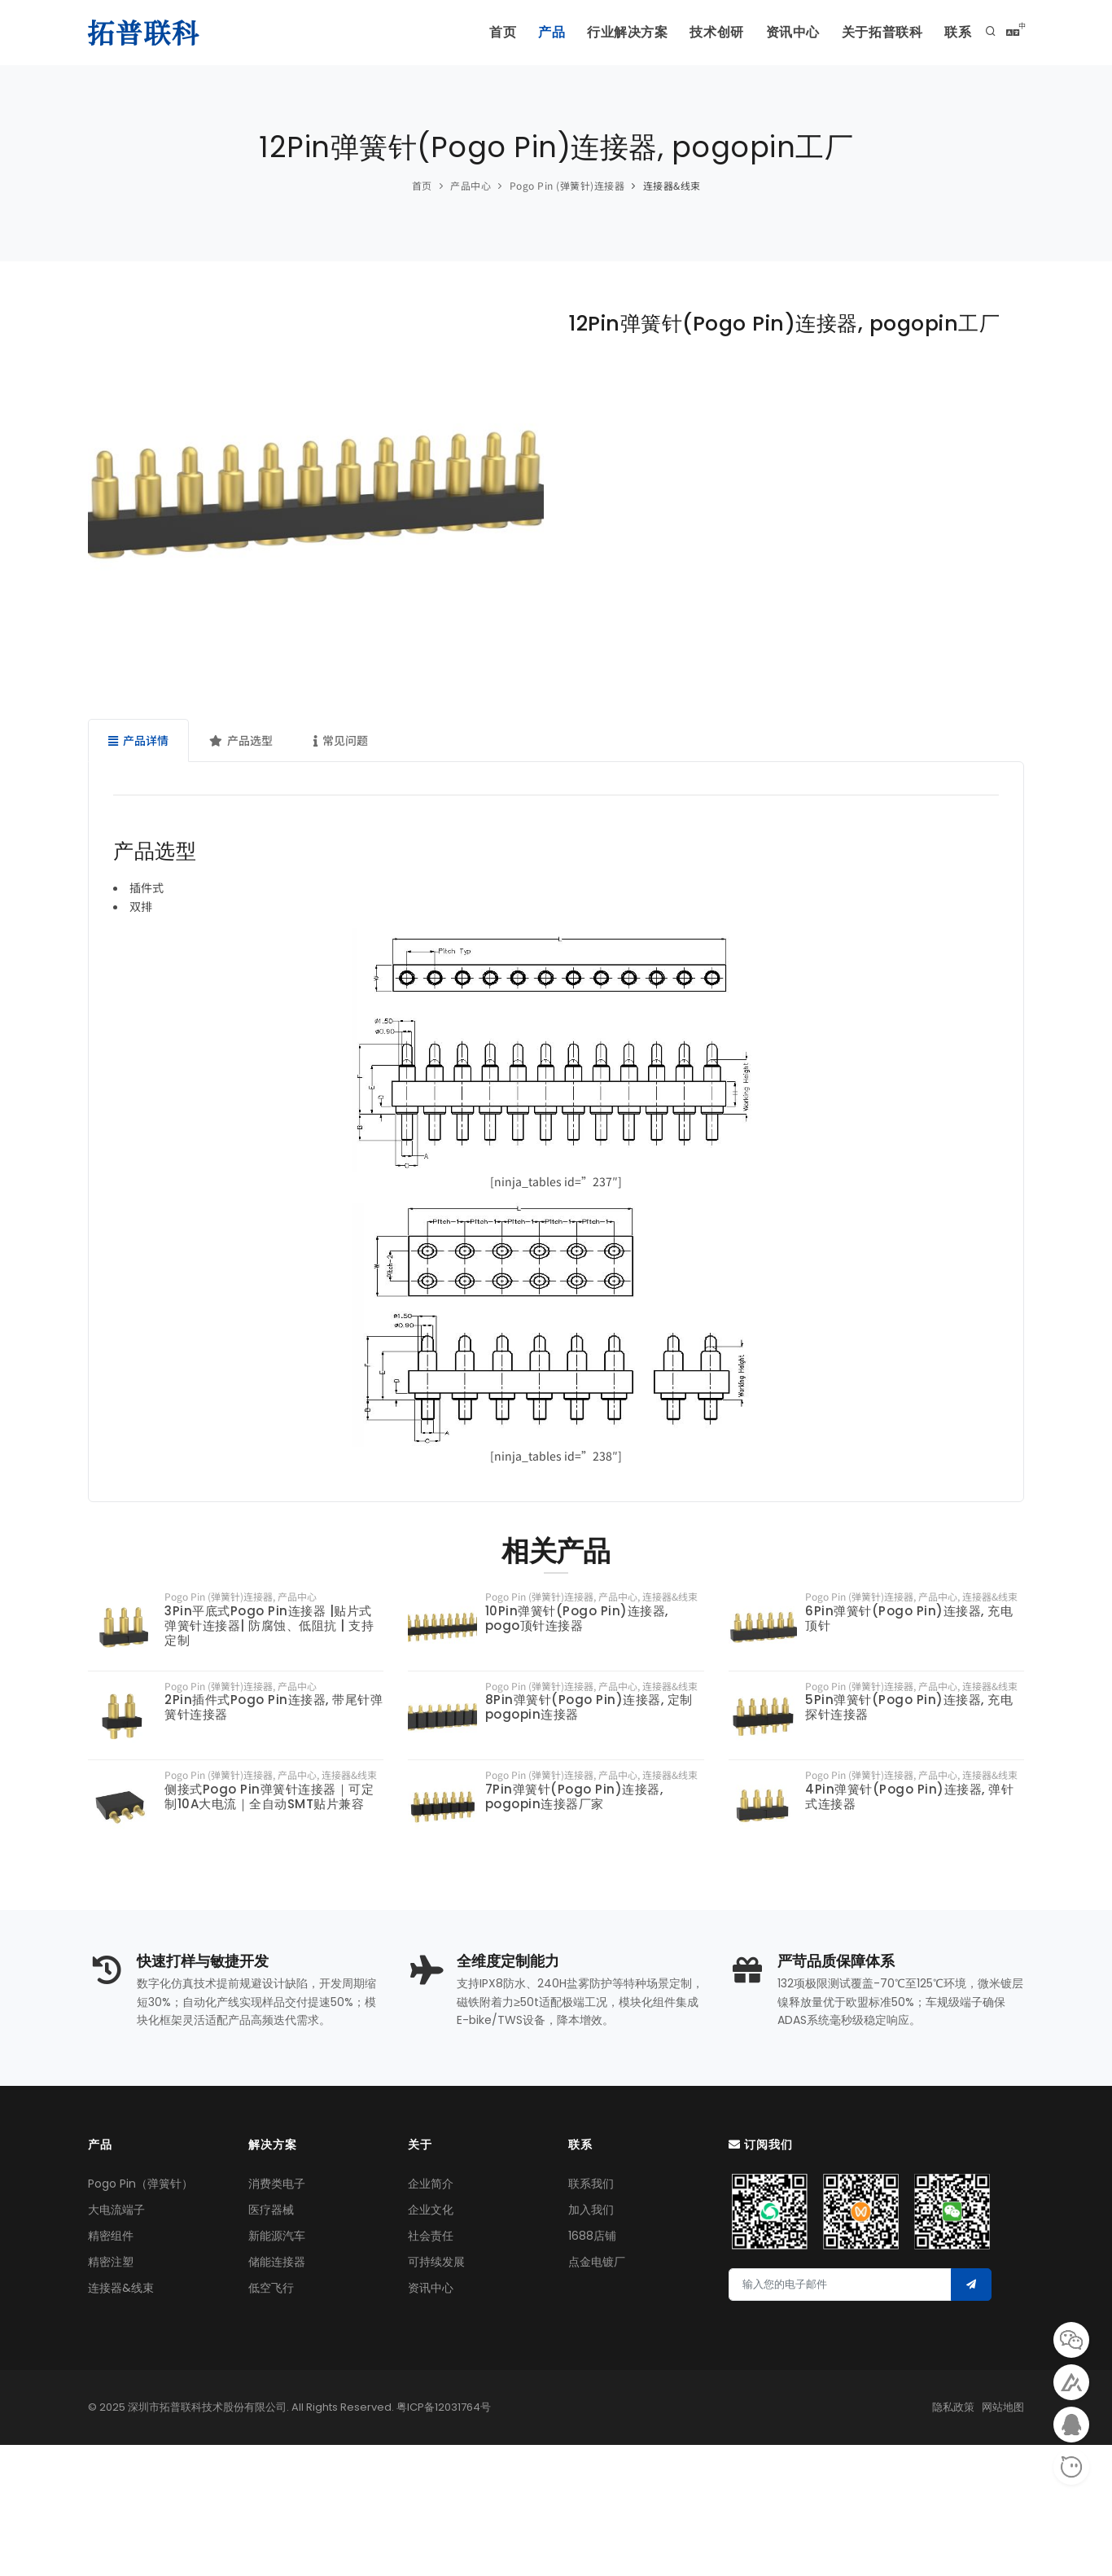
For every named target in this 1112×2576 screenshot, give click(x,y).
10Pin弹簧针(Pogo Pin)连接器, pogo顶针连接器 (576, 1618)
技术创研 (696, 33)
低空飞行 (271, 2288)
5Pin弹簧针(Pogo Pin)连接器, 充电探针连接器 (909, 1707)
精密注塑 (111, 2262)
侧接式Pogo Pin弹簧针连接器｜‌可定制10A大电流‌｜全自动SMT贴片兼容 (269, 1796)
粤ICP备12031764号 (443, 2407)
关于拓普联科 (874, 33)
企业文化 (430, 2210)
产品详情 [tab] (138, 740)
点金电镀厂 (596, 2262)
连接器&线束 (672, 185)
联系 (956, 33)
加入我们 (591, 2210)
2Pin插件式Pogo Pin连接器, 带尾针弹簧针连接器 (273, 1707)
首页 (465, 33)
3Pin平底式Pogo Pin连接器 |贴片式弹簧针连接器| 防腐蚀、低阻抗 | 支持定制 (269, 1625)
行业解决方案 (601, 33)
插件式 (146, 887)
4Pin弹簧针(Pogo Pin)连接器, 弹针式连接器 (909, 1796)
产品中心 (470, 185)
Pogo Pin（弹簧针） (140, 2184)
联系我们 (591, 2184)
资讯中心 (778, 33)
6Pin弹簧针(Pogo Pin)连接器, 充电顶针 (909, 1618)
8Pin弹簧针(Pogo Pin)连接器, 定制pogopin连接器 (589, 1707)
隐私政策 (953, 2407)
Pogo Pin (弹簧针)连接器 (567, 185)
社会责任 (430, 2236)
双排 (140, 906)
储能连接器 (276, 2262)
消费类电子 (276, 2184)
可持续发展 (436, 2262)
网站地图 (1003, 2407)
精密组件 (111, 2236)
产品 (519, 33)
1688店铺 (592, 2236)
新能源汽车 (276, 2236)
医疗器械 (271, 2210)
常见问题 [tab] (340, 740)
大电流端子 (116, 2210)
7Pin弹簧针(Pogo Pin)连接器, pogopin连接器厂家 (574, 1796)
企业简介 (430, 2184)
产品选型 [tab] (241, 740)
